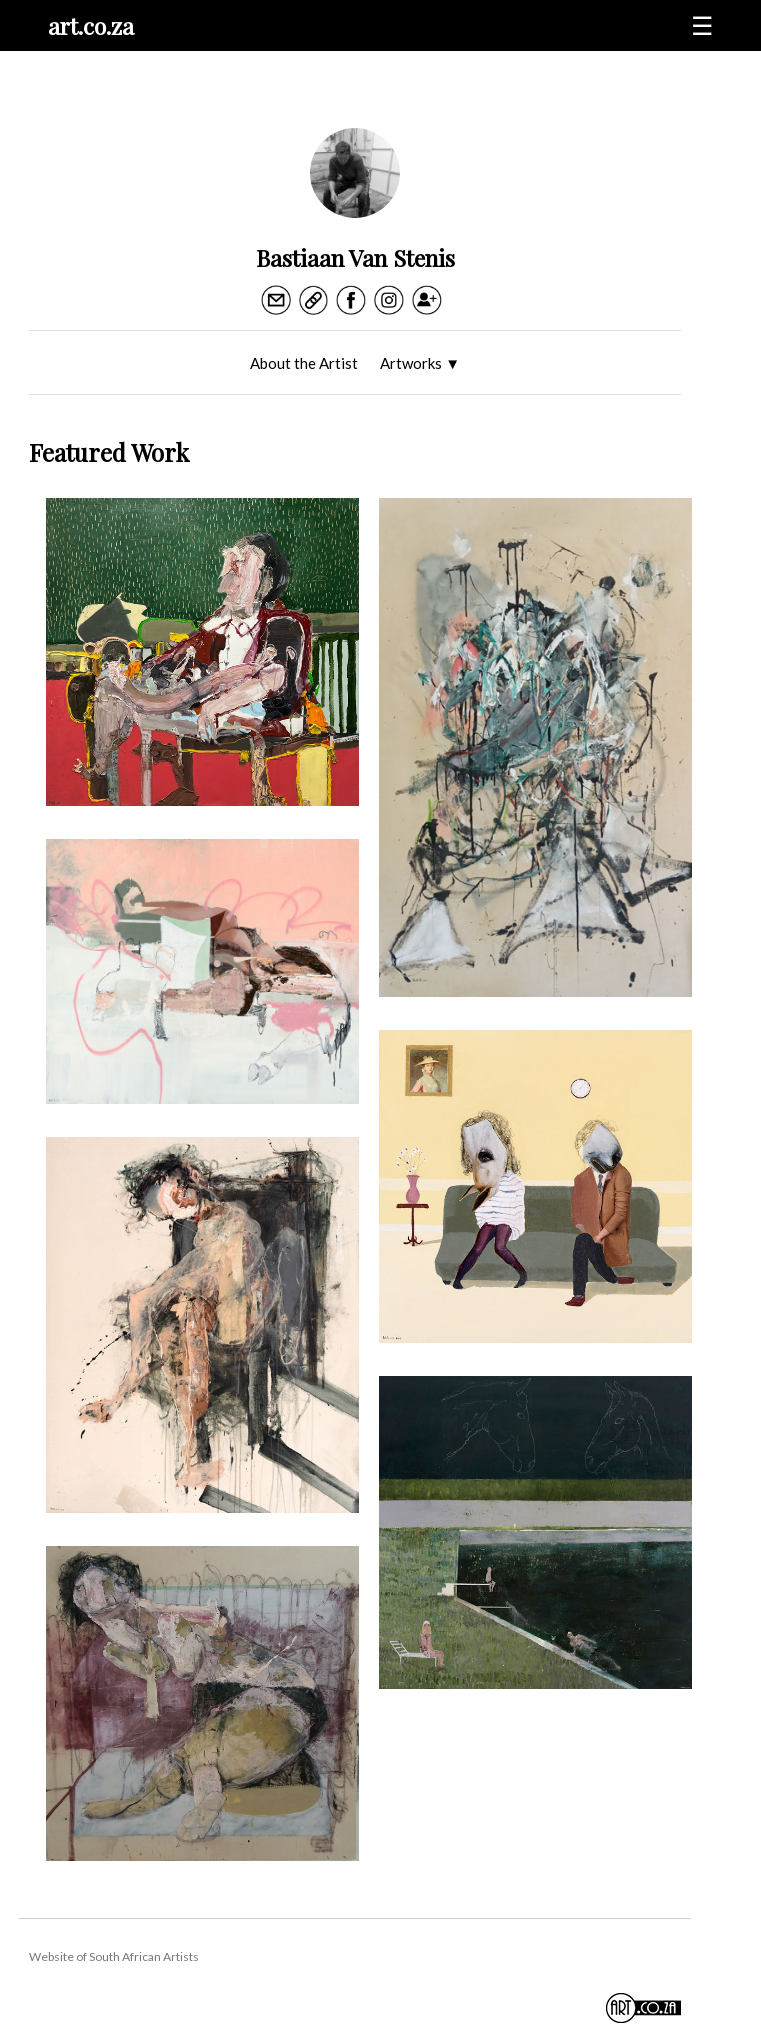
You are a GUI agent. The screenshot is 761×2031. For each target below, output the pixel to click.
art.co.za (91, 25)
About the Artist (304, 363)
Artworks (420, 363)
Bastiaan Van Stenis (355, 257)
